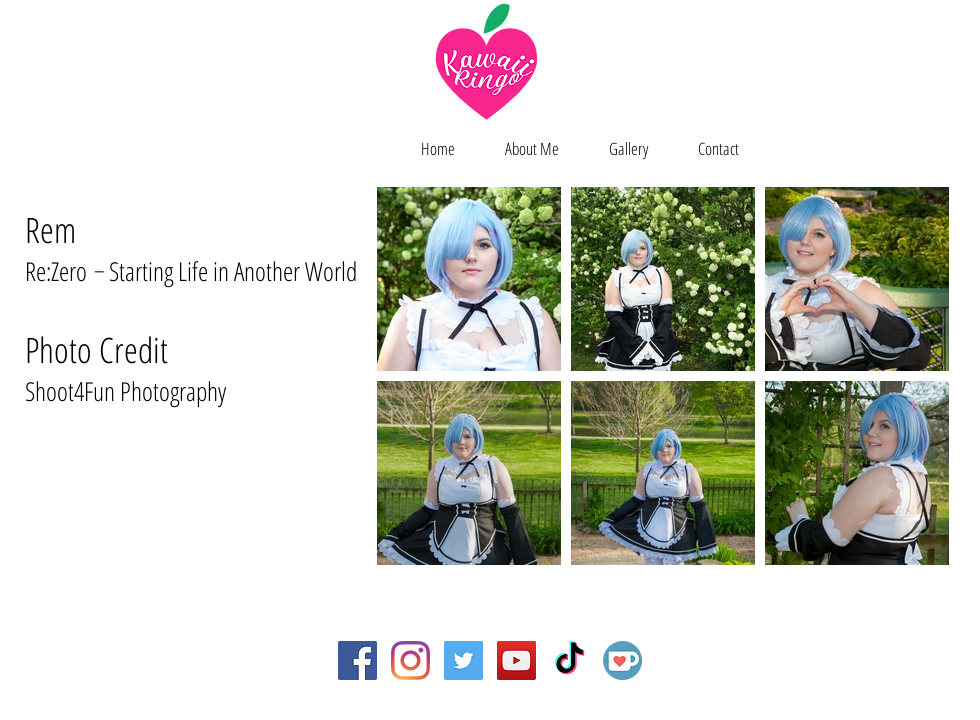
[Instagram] (410, 660)
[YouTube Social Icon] (516, 660)
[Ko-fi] (622, 660)
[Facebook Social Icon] (357, 660)
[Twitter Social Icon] (463, 660)
